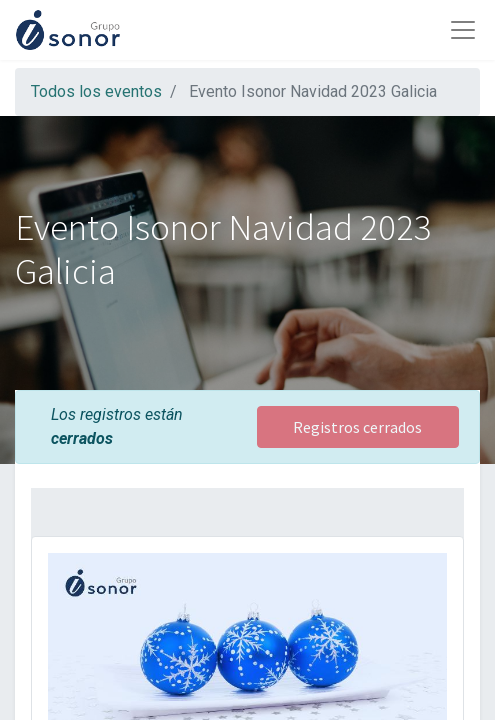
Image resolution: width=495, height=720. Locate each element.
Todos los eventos (96, 91)
